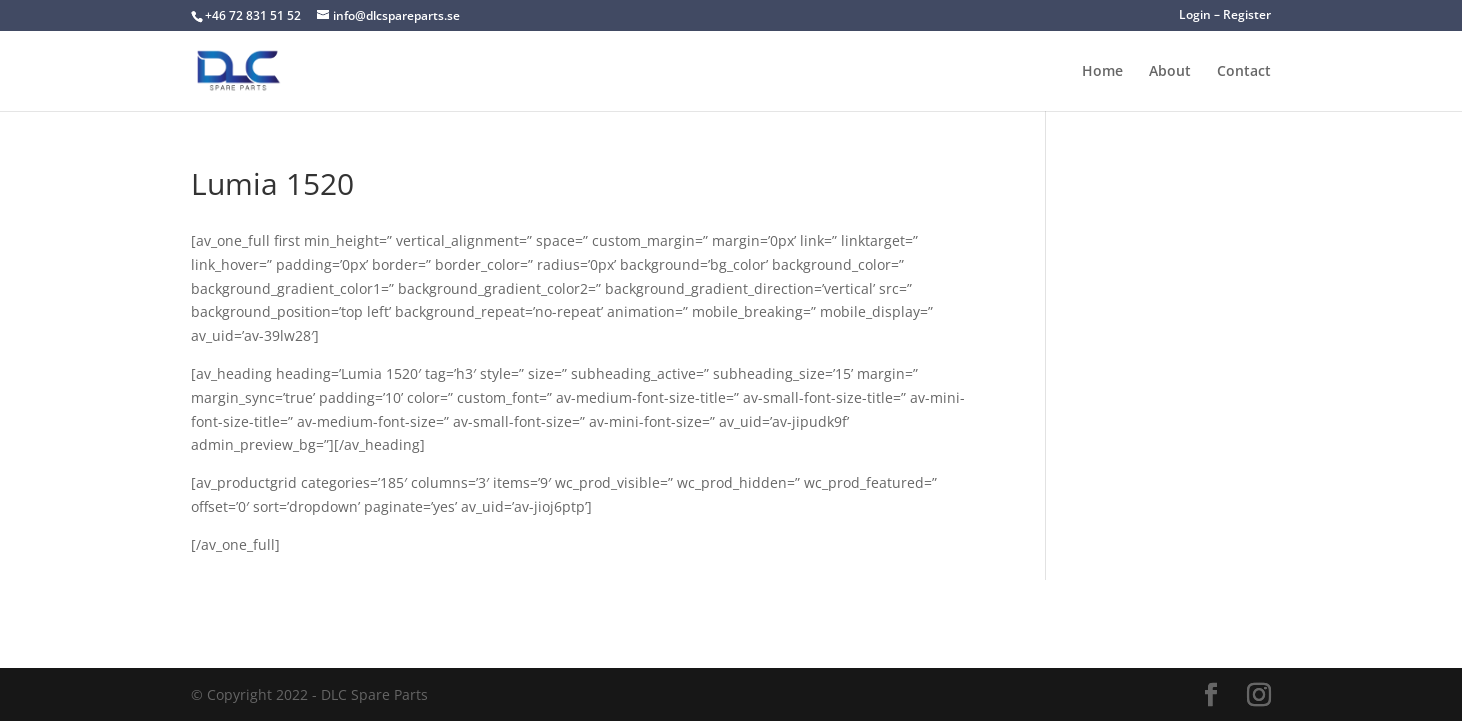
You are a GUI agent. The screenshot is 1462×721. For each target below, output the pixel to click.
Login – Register (1225, 16)
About (1170, 72)
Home (1102, 72)
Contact (1244, 72)
